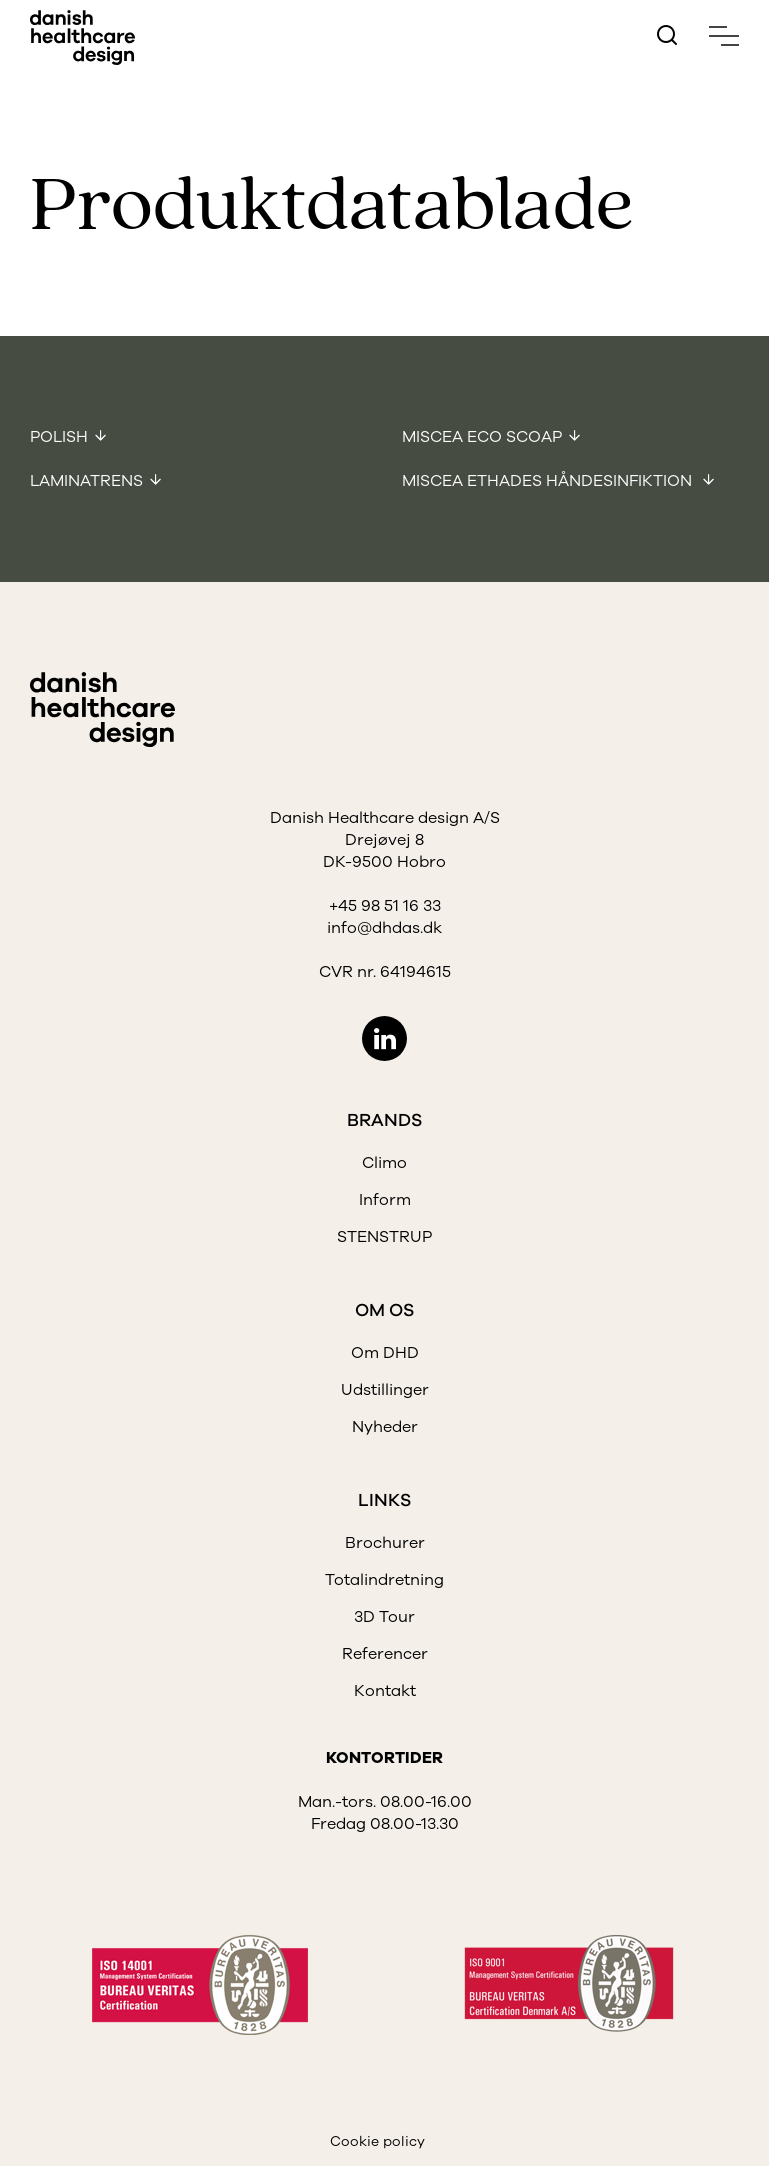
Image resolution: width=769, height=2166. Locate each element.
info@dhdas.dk (384, 928)
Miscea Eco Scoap (482, 437)
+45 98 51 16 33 (385, 906)
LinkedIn (384, 1038)
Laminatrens (86, 481)
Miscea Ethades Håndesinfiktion (549, 481)
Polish (59, 437)
